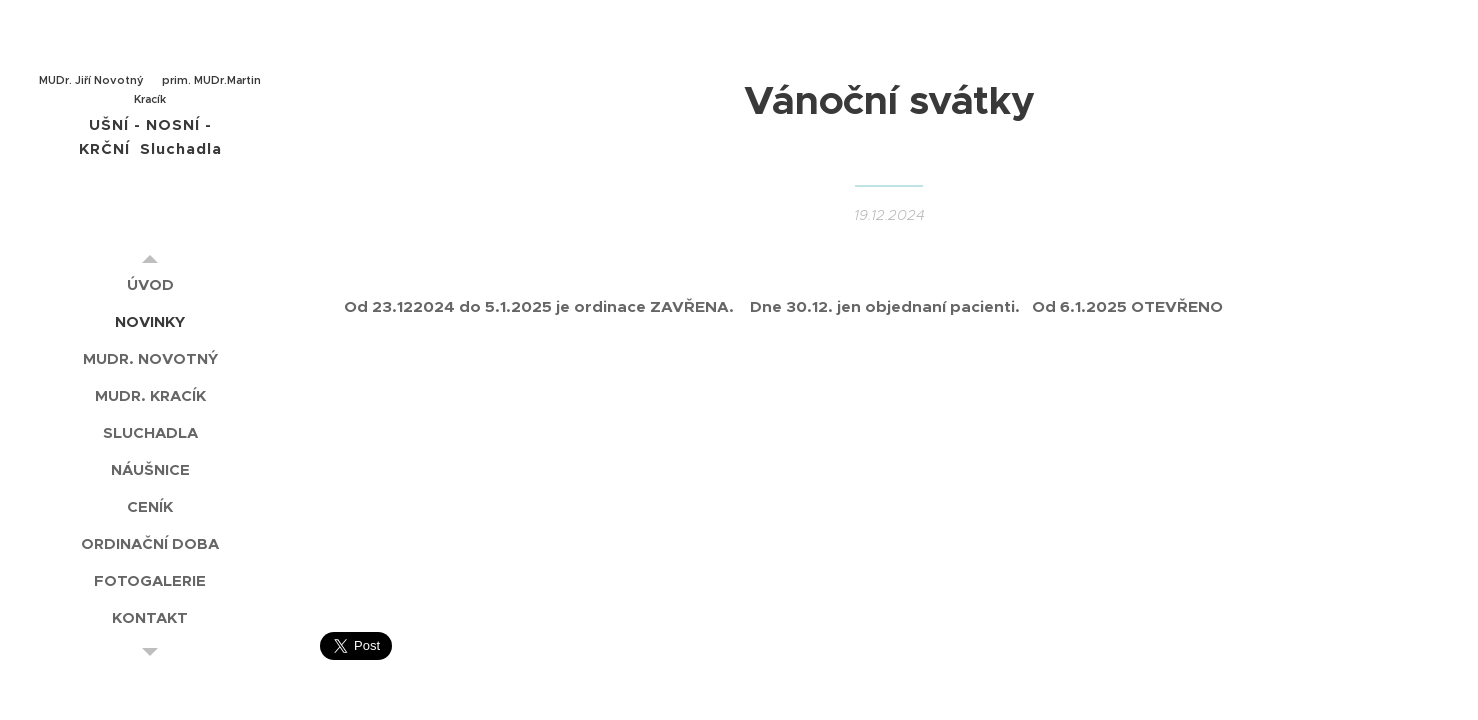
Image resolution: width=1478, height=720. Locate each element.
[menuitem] (150, 284)
